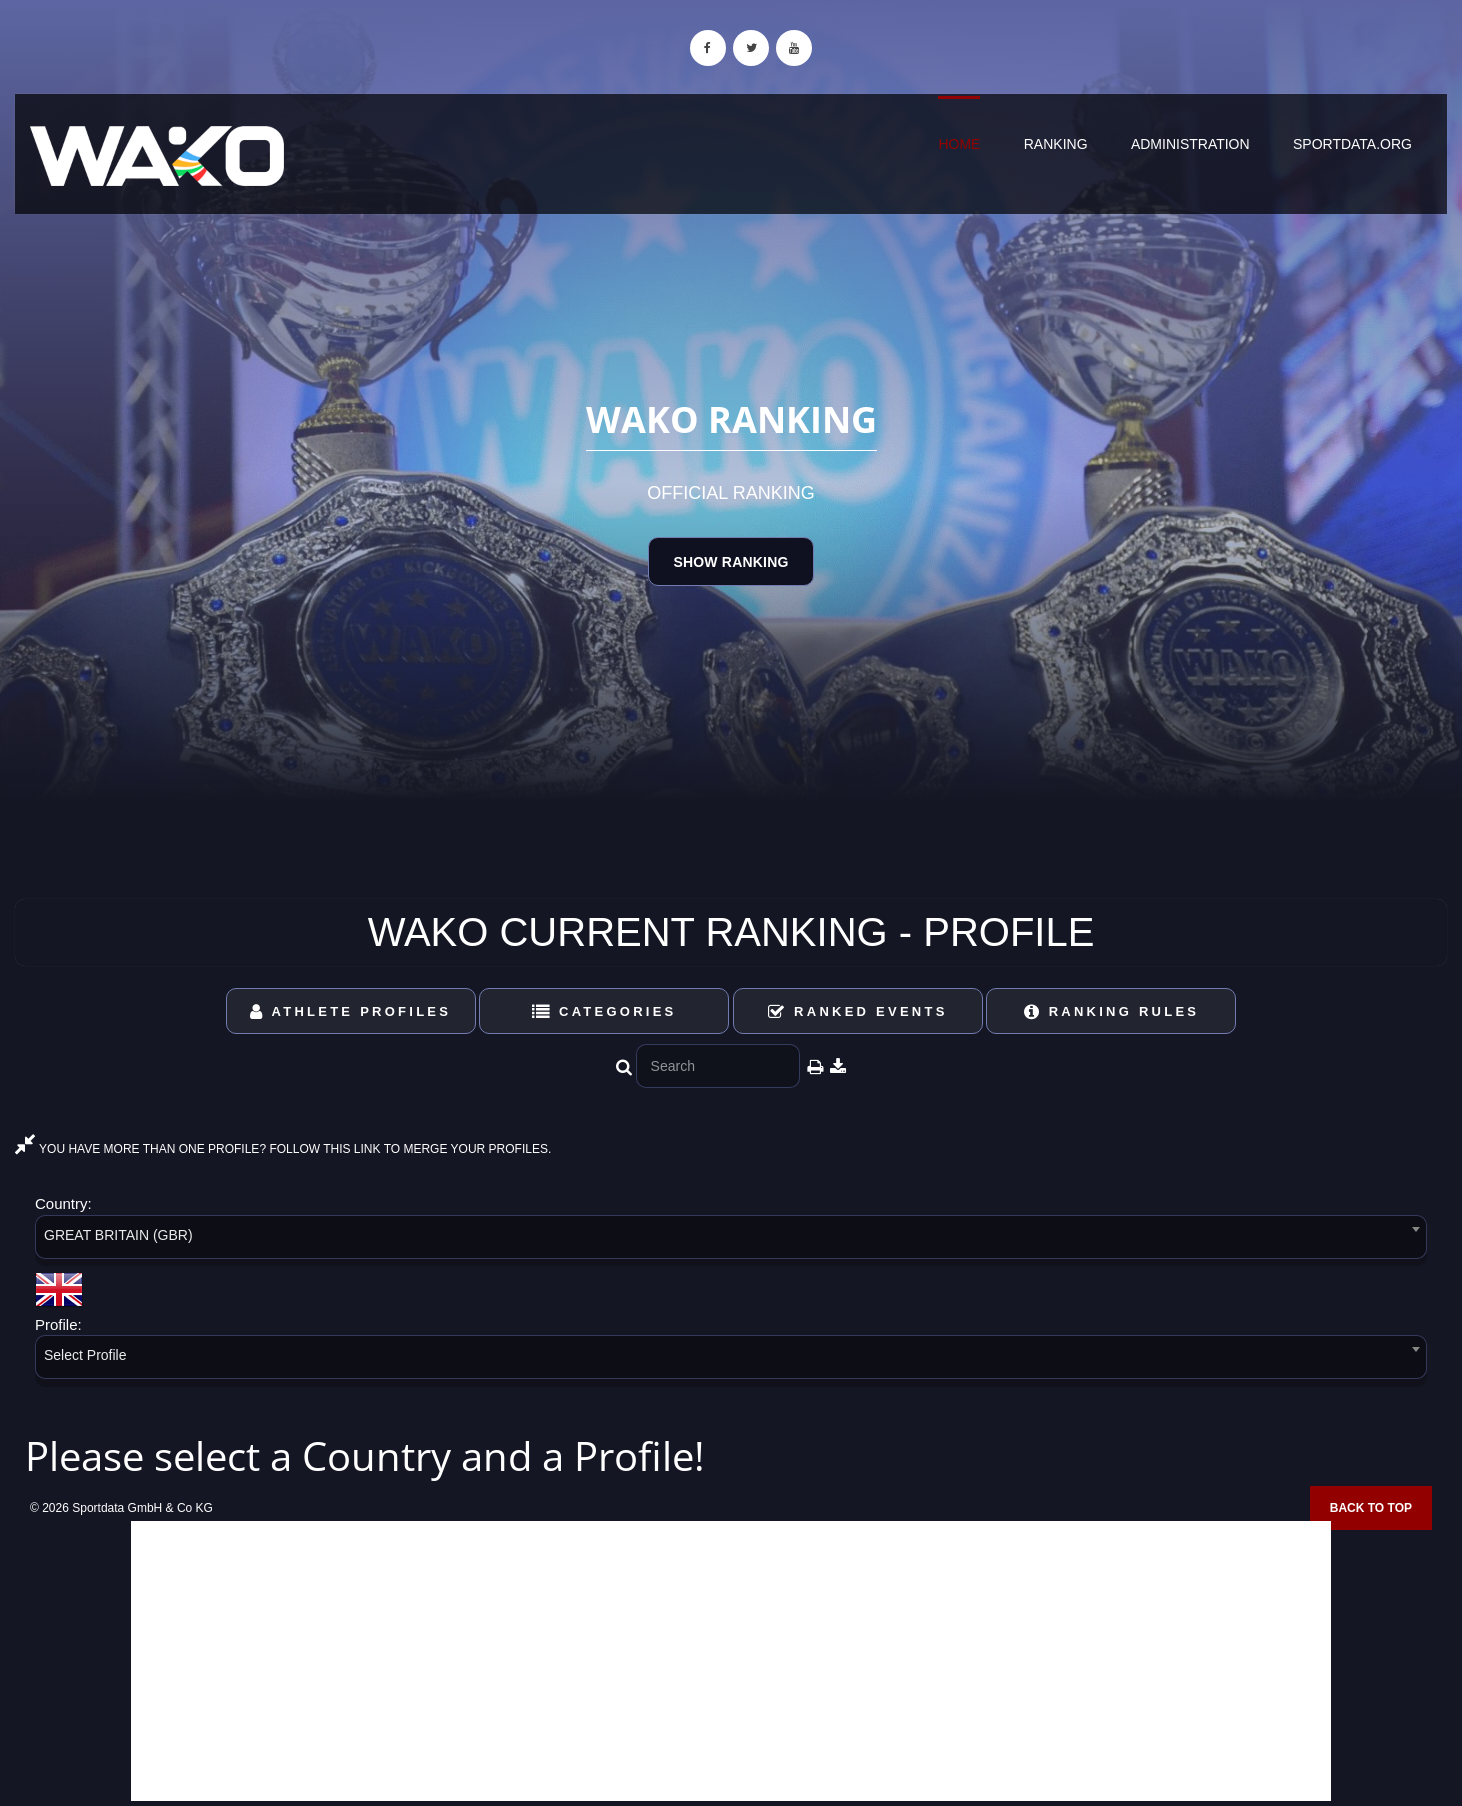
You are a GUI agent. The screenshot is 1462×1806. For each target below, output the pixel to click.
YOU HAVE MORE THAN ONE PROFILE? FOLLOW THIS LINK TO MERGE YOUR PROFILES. (283, 1149)
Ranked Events (858, 1011)
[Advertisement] (731, 1661)
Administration (1190, 144)
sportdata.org (1352, 144)
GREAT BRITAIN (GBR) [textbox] (118, 1235)
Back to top (1371, 1508)
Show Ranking (730, 562)
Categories (604, 1011)
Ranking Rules (1112, 1011)
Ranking (1056, 144)
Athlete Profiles (350, 1011)
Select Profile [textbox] (85, 1355)
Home (959, 144)
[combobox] (731, 1240)
